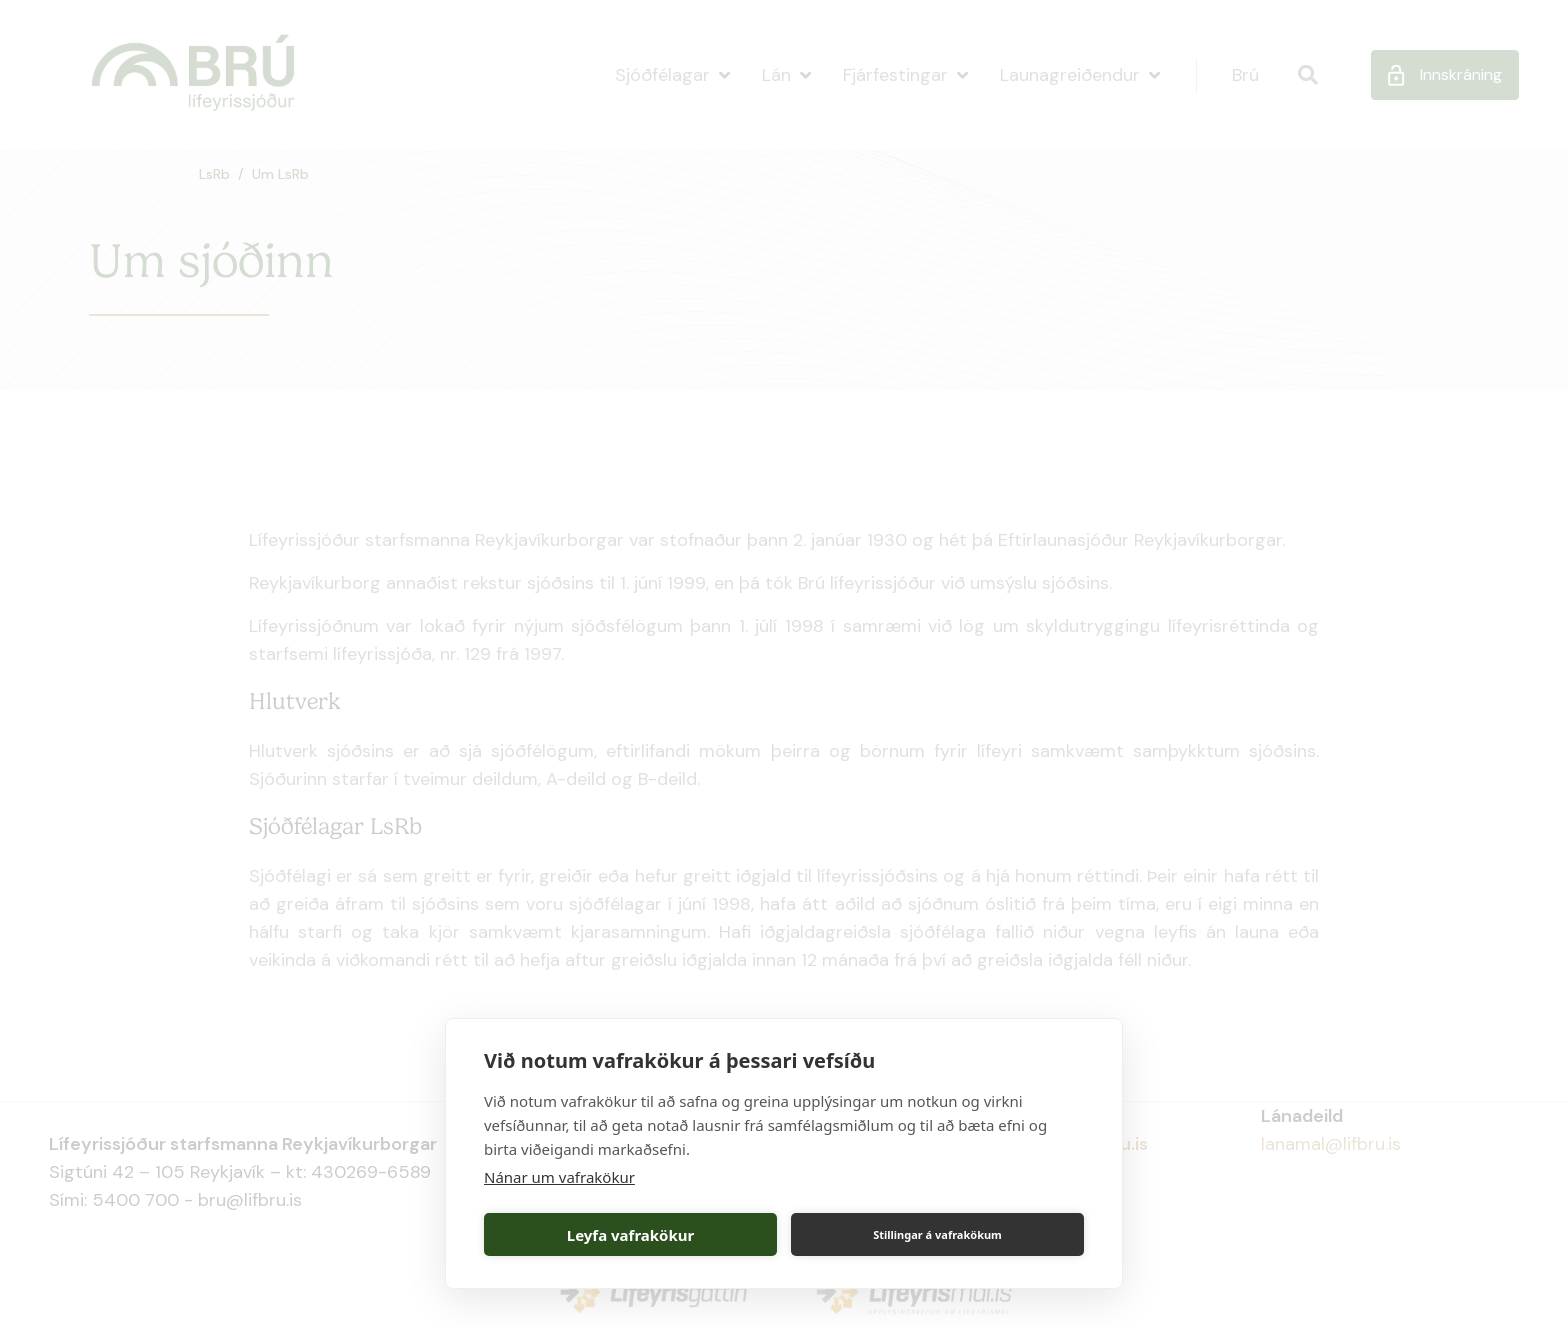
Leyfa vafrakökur (630, 1235)
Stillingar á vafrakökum (937, 1234)
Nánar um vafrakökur (559, 1177)
